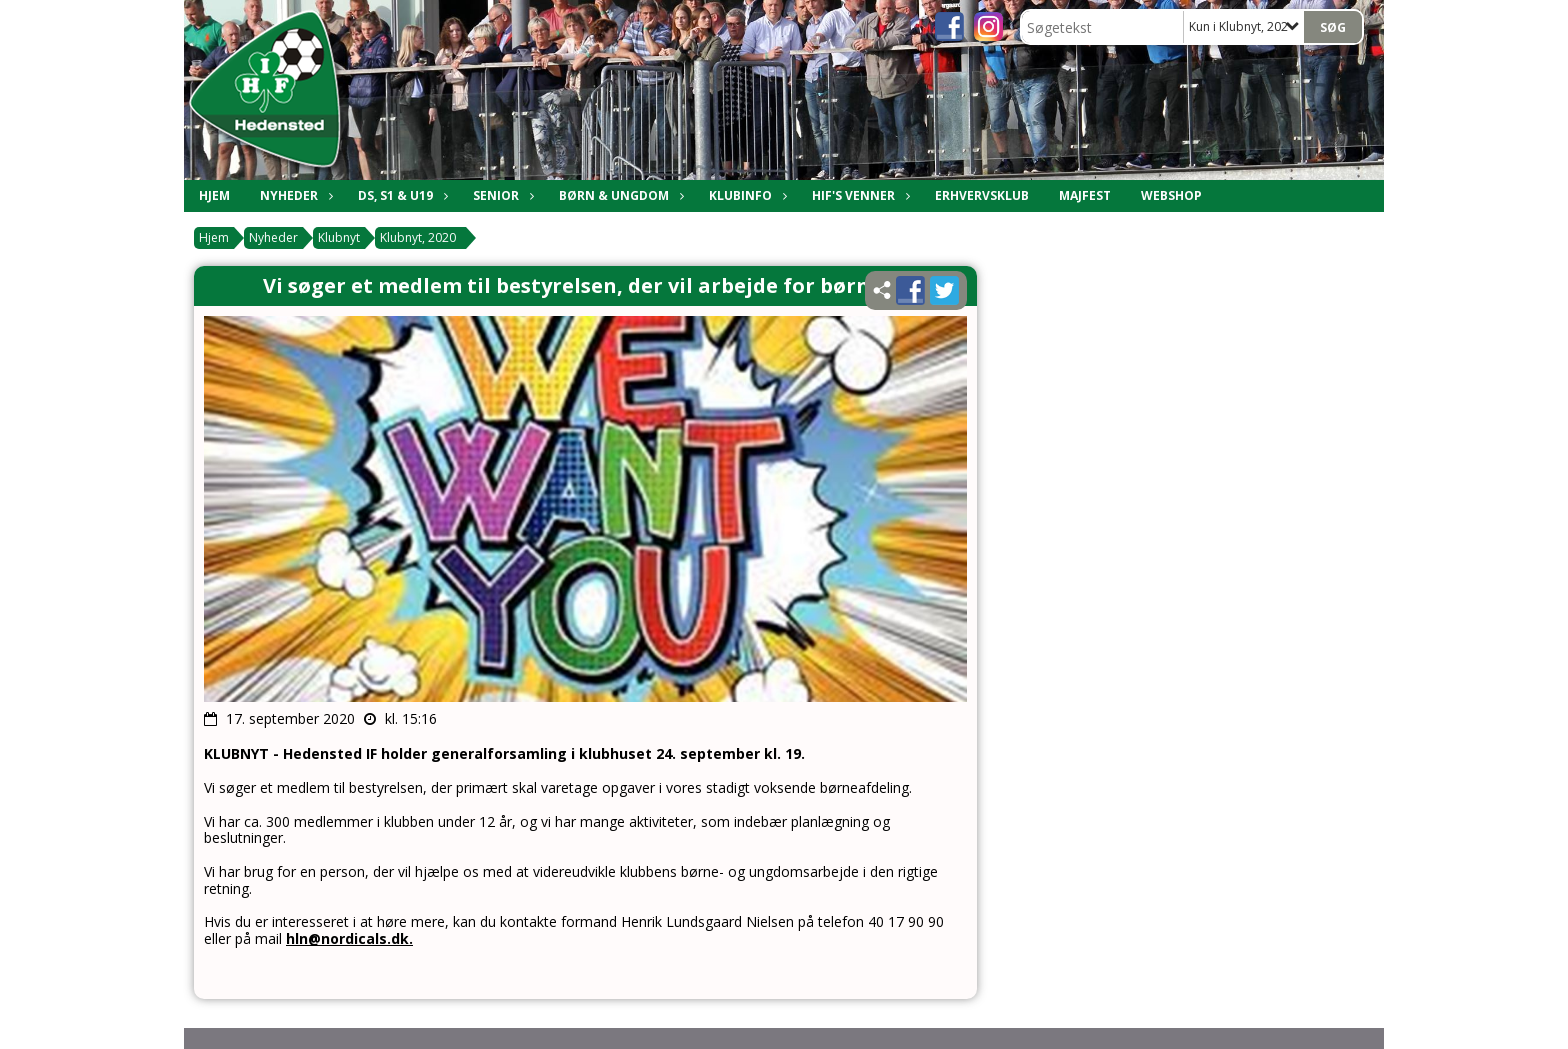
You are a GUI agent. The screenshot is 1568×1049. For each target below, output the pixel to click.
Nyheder (294, 195)
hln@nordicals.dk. (349, 938)
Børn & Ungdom (619, 195)
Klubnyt (339, 237)
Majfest (1085, 195)
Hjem (214, 195)
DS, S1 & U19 (400, 195)
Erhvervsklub (982, 195)
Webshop (1171, 195)
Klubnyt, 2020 (418, 237)
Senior (501, 195)
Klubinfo (745, 195)
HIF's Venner (858, 195)
